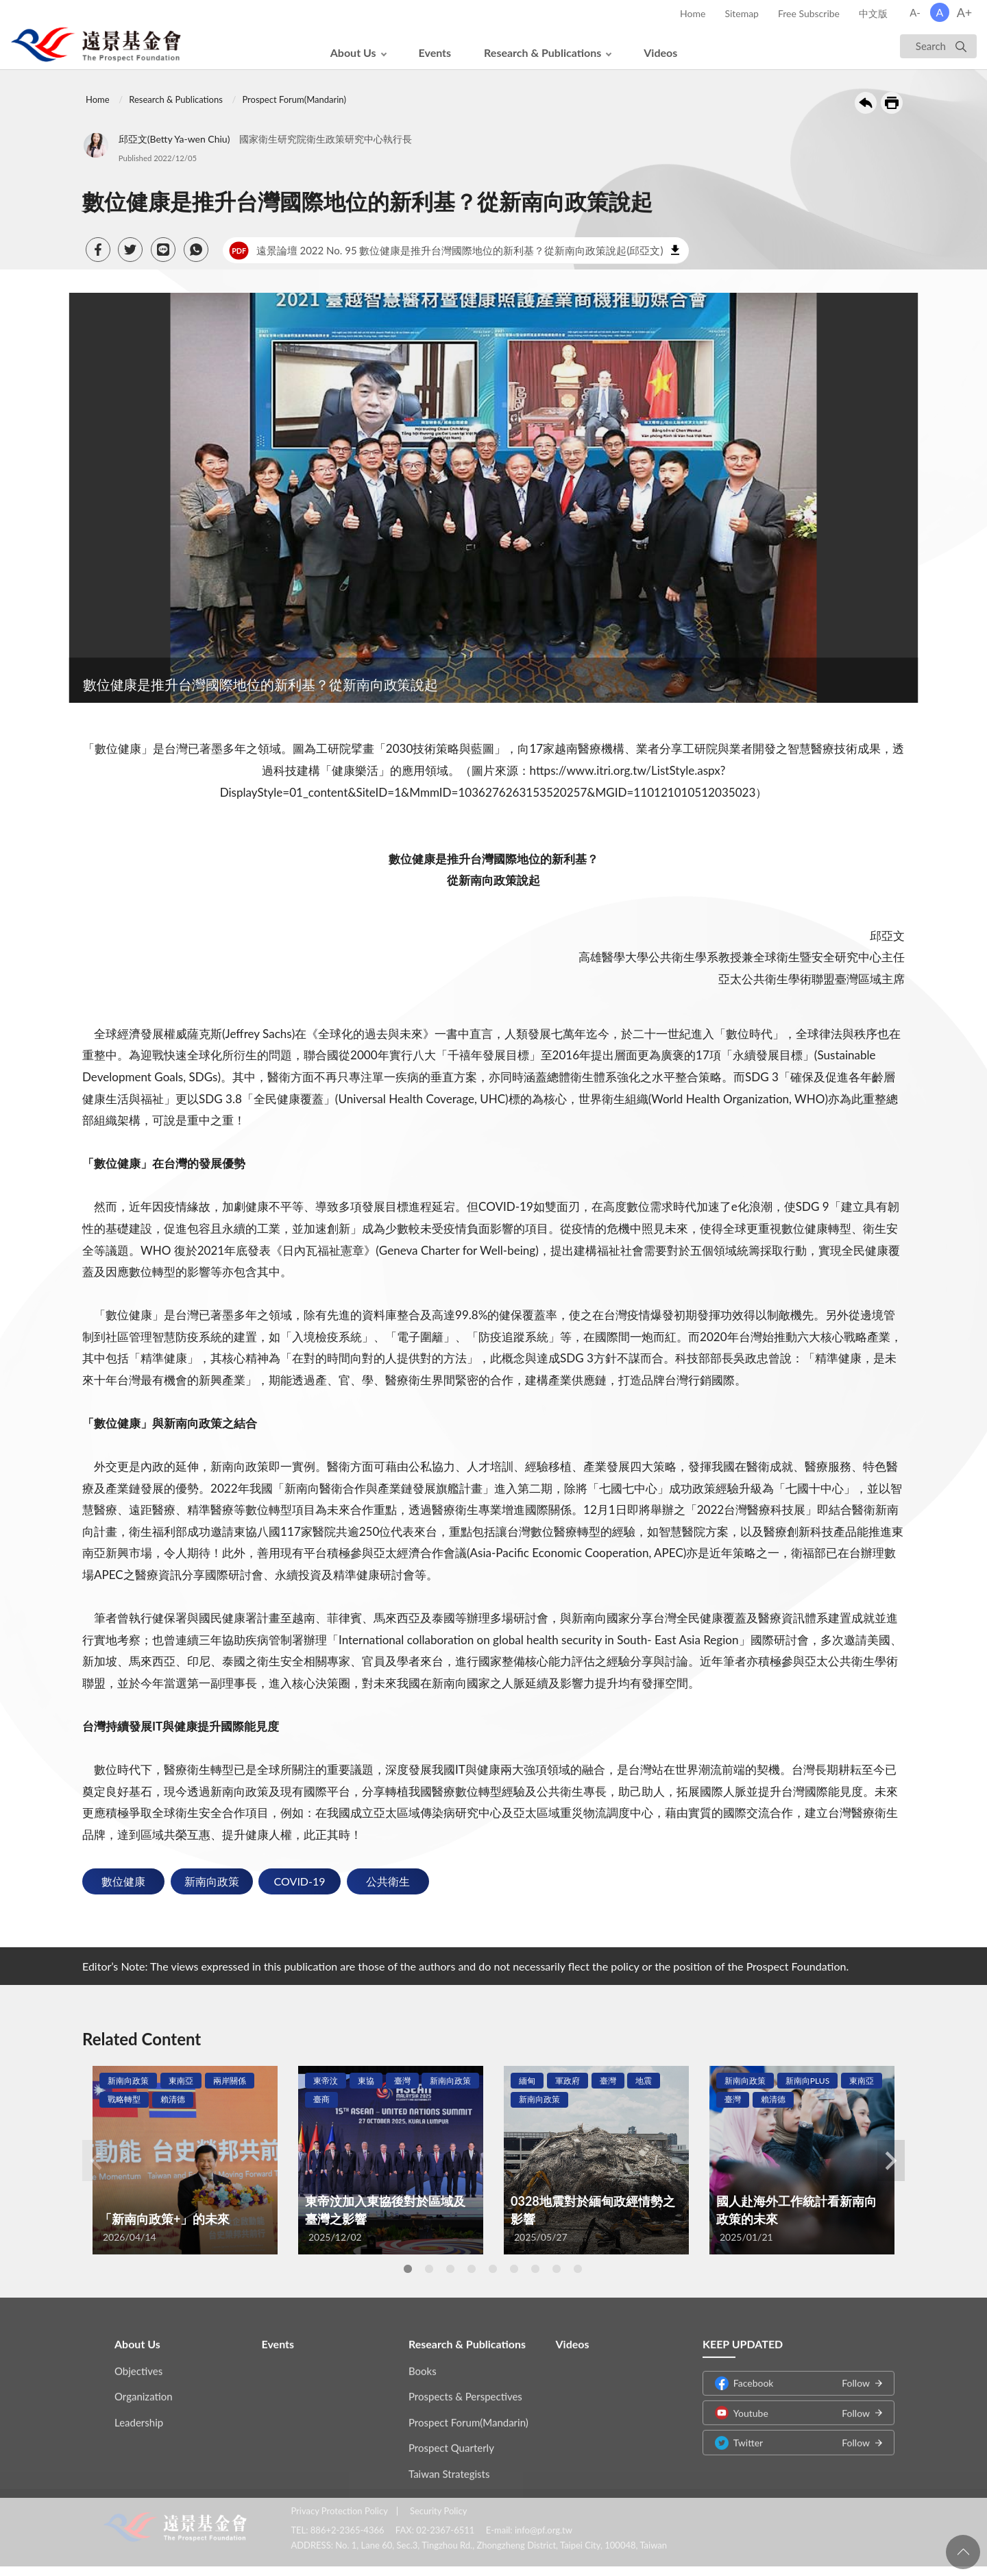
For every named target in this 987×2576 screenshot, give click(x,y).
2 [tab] (429, 2269)
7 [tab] (535, 2269)
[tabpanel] (185, 2160)
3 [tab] (450, 2269)
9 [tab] (578, 2269)
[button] (98, 249)
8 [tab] (556, 2269)
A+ (965, 12)
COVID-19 (300, 1881)
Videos (660, 52)
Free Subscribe (809, 13)
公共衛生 (388, 1881)
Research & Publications (542, 52)
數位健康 (123, 1881)
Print (892, 103)
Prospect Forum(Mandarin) (293, 99)
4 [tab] (471, 2269)
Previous (96, 2160)
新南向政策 (211, 1881)
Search (931, 46)
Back (866, 103)
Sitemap (741, 13)
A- (915, 12)
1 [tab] (408, 2269)
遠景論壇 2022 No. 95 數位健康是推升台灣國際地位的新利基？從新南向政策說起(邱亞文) (446, 250)
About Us (353, 52)
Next (891, 2160)
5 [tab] (493, 2269)
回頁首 (963, 2552)
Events (435, 52)
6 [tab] (514, 2269)
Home (692, 13)
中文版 (873, 13)
